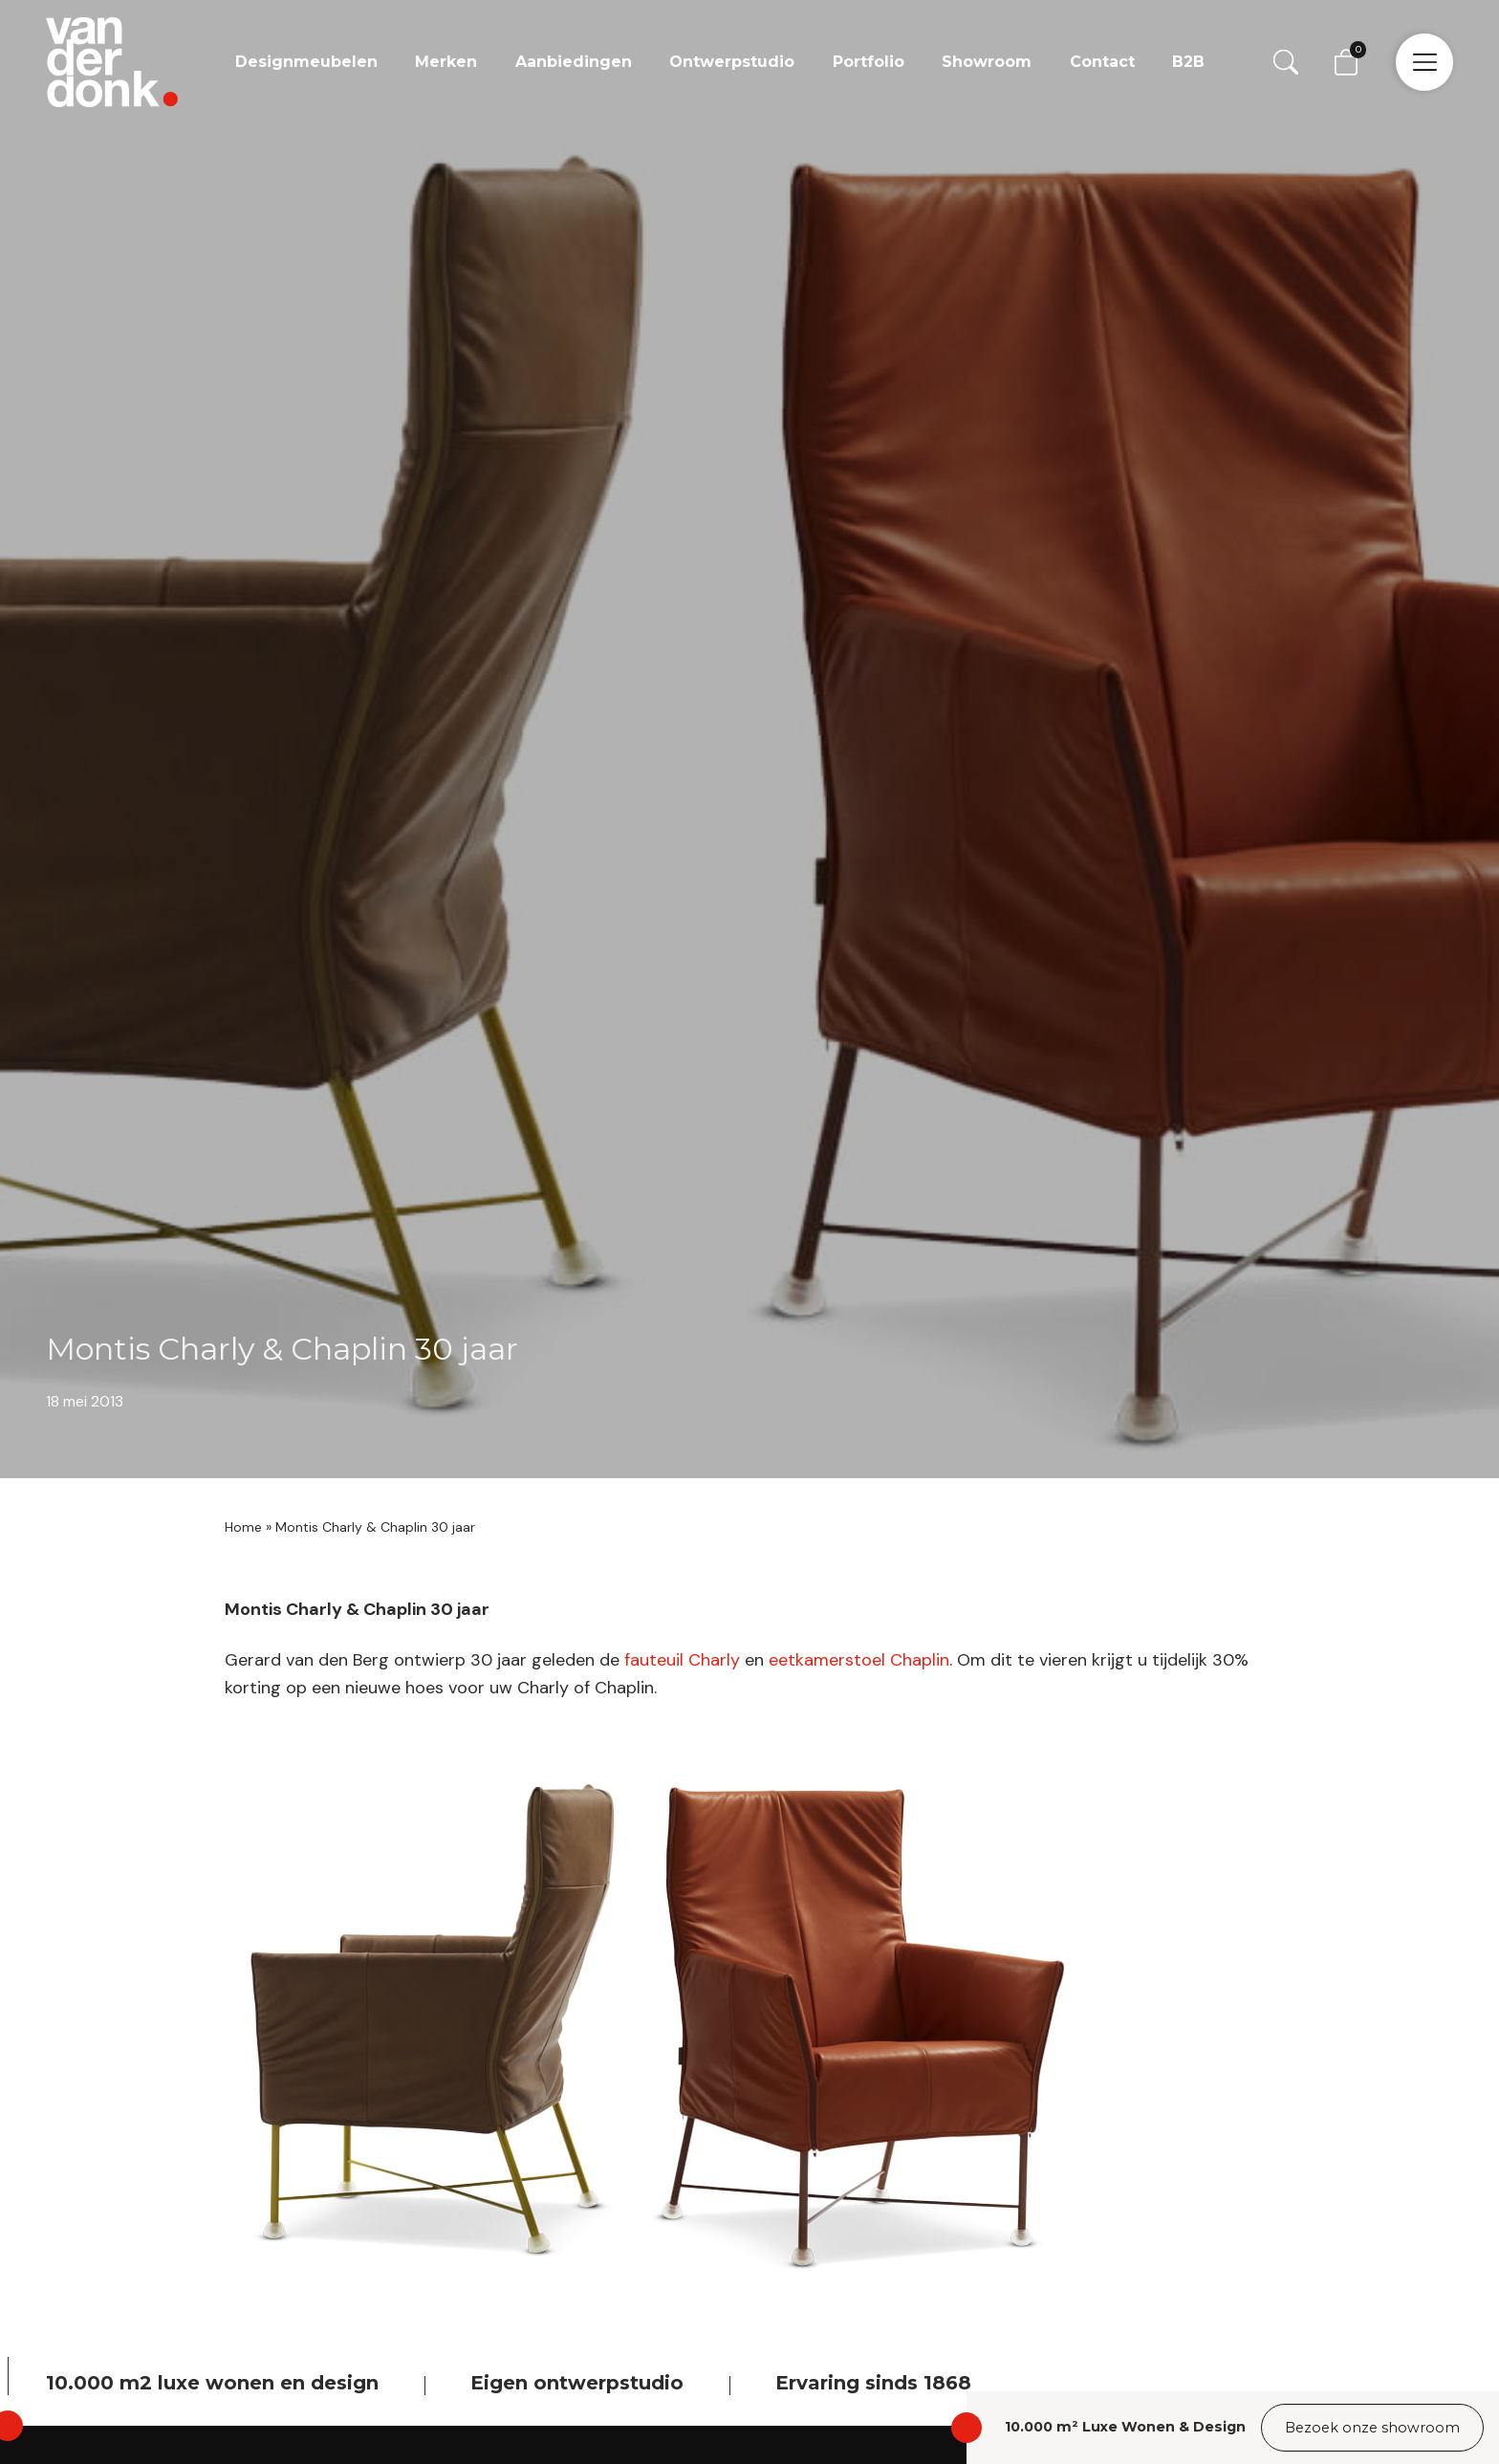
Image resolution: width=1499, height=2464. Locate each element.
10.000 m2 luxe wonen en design (212, 2382)
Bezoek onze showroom (1372, 2427)
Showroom (987, 62)
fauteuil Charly (682, 1659)
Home (243, 1527)
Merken (446, 62)
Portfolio (868, 62)
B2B (1188, 62)
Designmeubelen (306, 62)
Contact (1102, 62)
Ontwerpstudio (731, 62)
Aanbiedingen (573, 62)
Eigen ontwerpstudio (577, 2382)
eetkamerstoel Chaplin (859, 1659)
